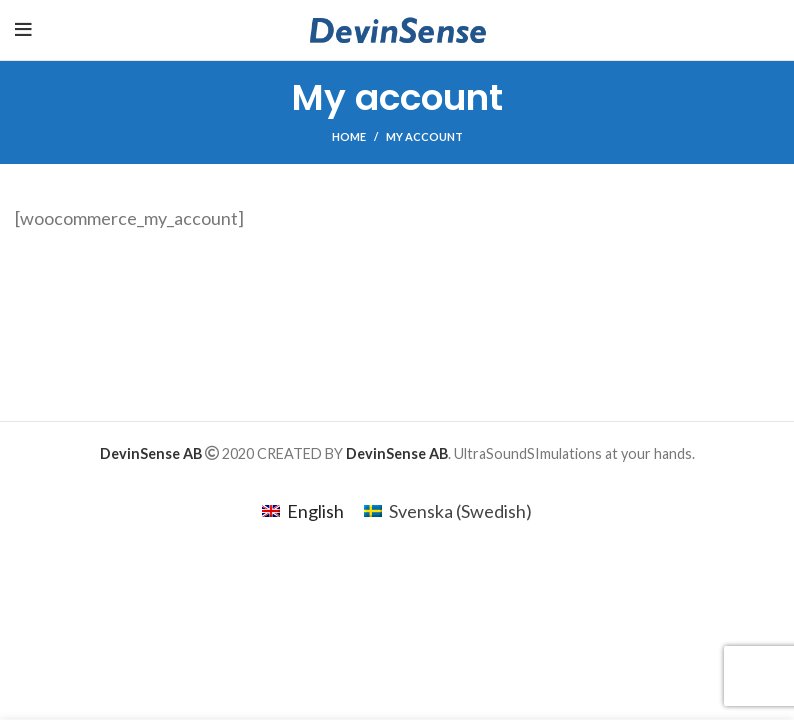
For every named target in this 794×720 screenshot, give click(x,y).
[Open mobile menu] (23, 30)
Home (349, 136)
